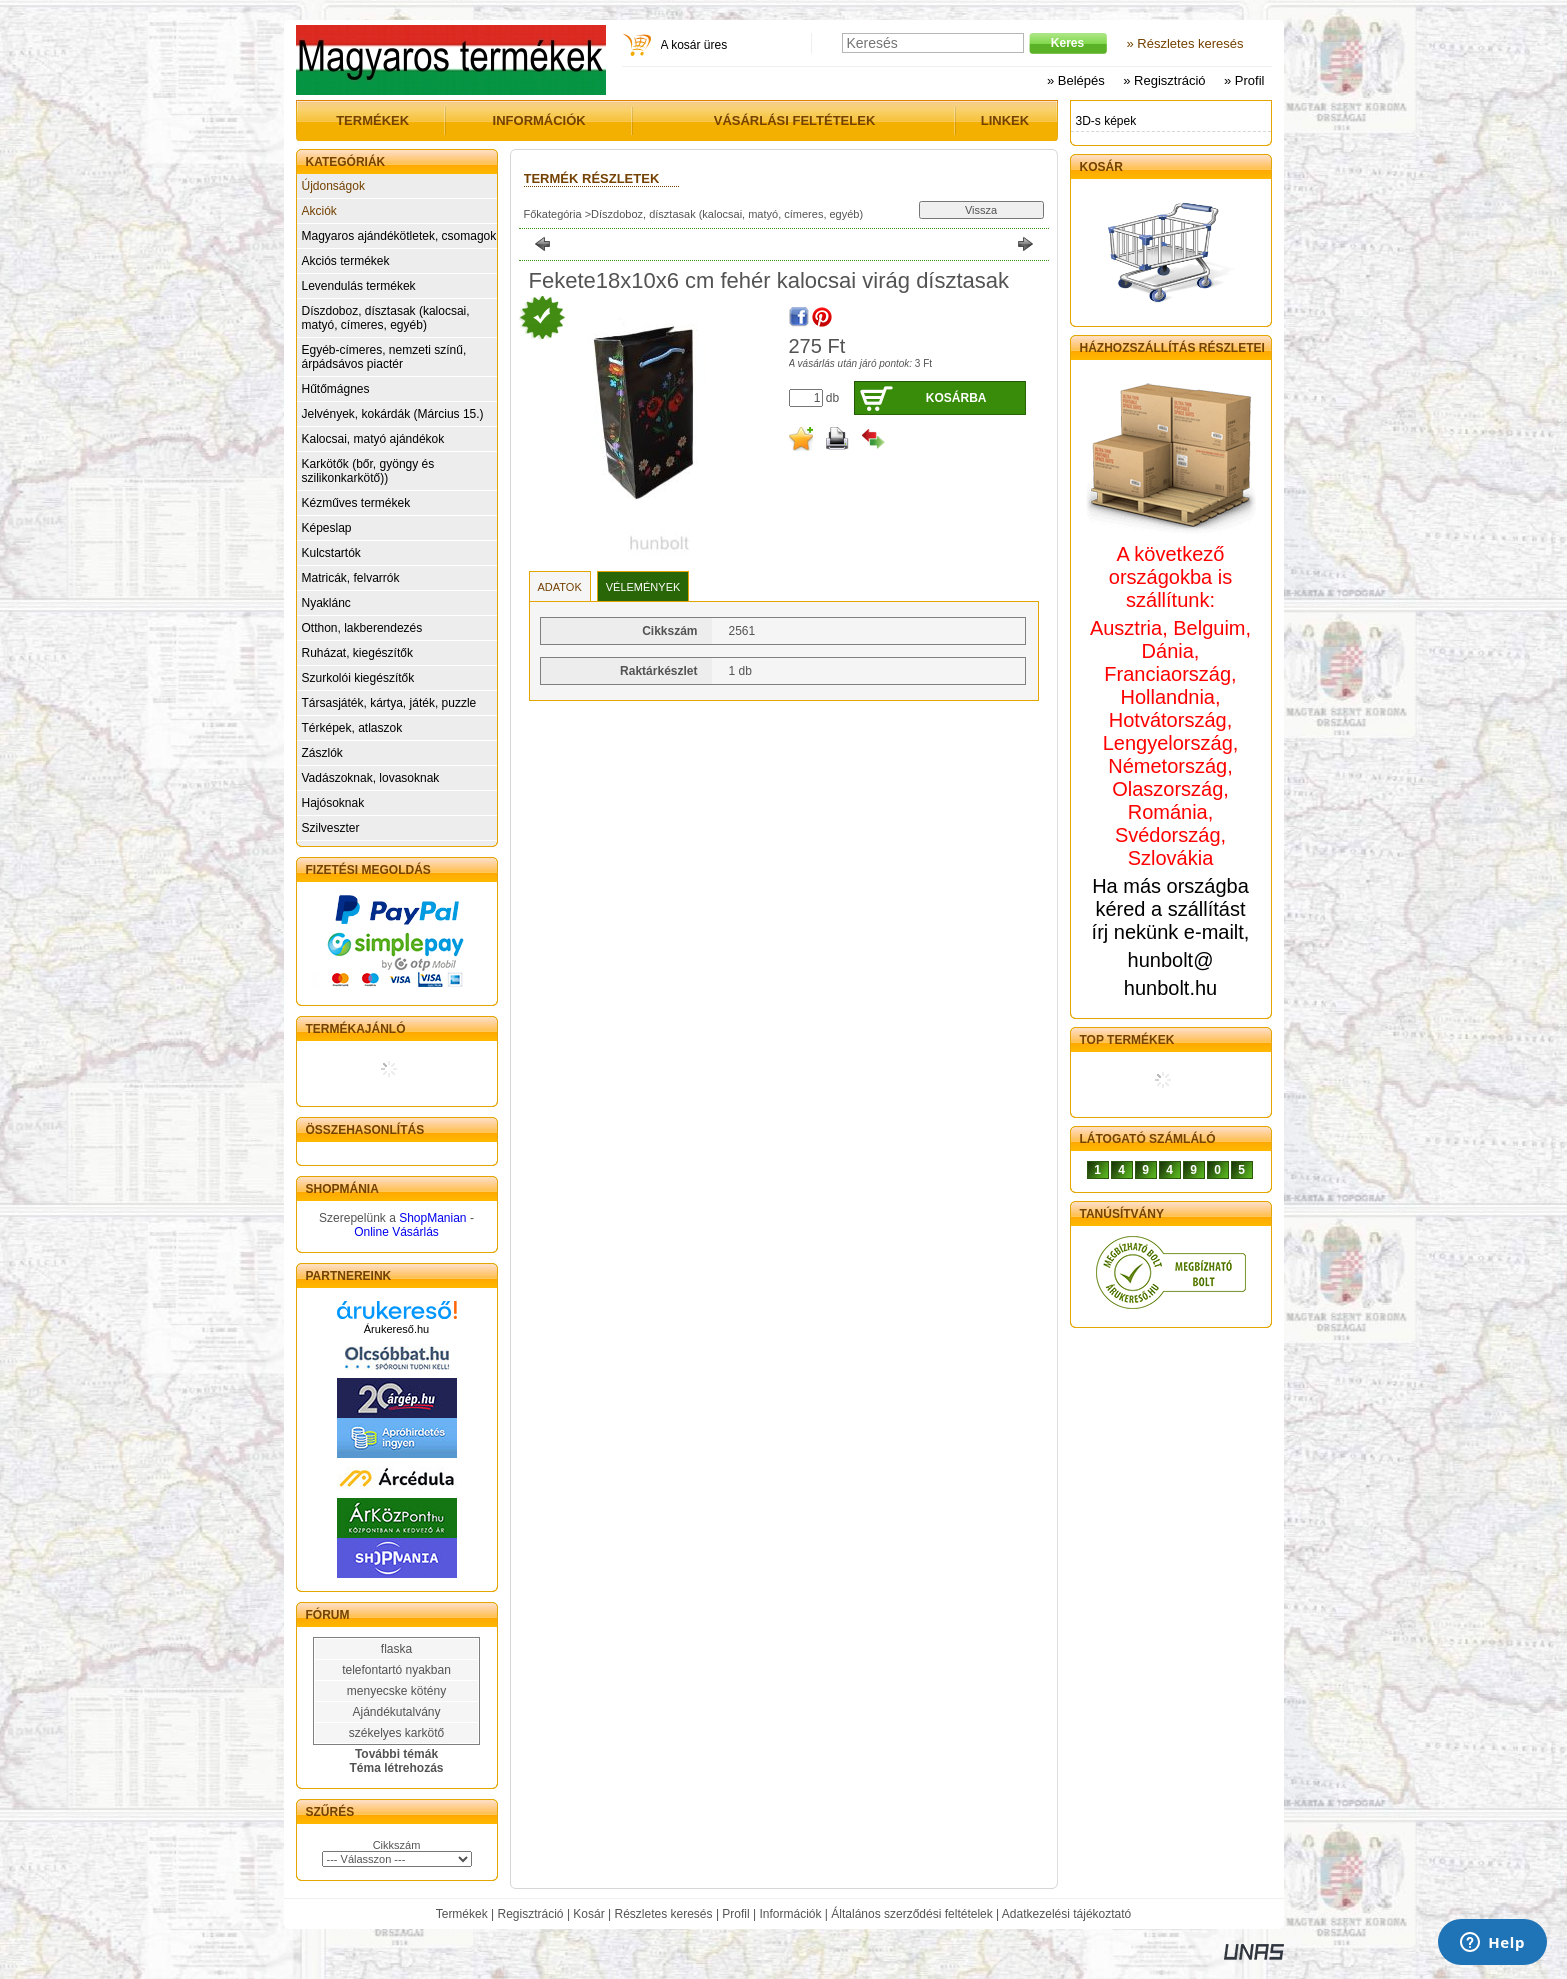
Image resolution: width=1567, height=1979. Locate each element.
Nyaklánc (326, 603)
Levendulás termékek (359, 286)
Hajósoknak (333, 803)
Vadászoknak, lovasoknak (371, 778)
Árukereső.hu (396, 1329)
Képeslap (327, 528)
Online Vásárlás (396, 1232)
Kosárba (956, 398)
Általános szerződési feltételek (911, 1914)
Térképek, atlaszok (352, 728)
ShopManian (432, 1218)
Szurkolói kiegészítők (358, 678)
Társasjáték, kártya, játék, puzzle (389, 703)
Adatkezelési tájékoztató (1066, 1914)
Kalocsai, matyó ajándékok (373, 439)
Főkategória (553, 214)
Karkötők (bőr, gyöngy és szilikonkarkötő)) (368, 471)
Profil (735, 1914)
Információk (790, 1914)
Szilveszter (331, 828)
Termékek (462, 1914)
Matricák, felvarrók (351, 578)
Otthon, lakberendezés (362, 628)
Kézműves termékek (356, 503)
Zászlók (322, 753)
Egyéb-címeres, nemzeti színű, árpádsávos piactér (384, 357)
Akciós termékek (346, 261)
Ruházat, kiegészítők (357, 653)
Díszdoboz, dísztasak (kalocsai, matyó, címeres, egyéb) (386, 318)
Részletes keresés (664, 1914)
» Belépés (1076, 80)
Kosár (588, 1914)
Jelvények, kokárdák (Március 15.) (393, 414)
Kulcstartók (331, 553)
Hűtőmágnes (336, 389)
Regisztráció (531, 1914)
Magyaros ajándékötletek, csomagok (399, 236)
